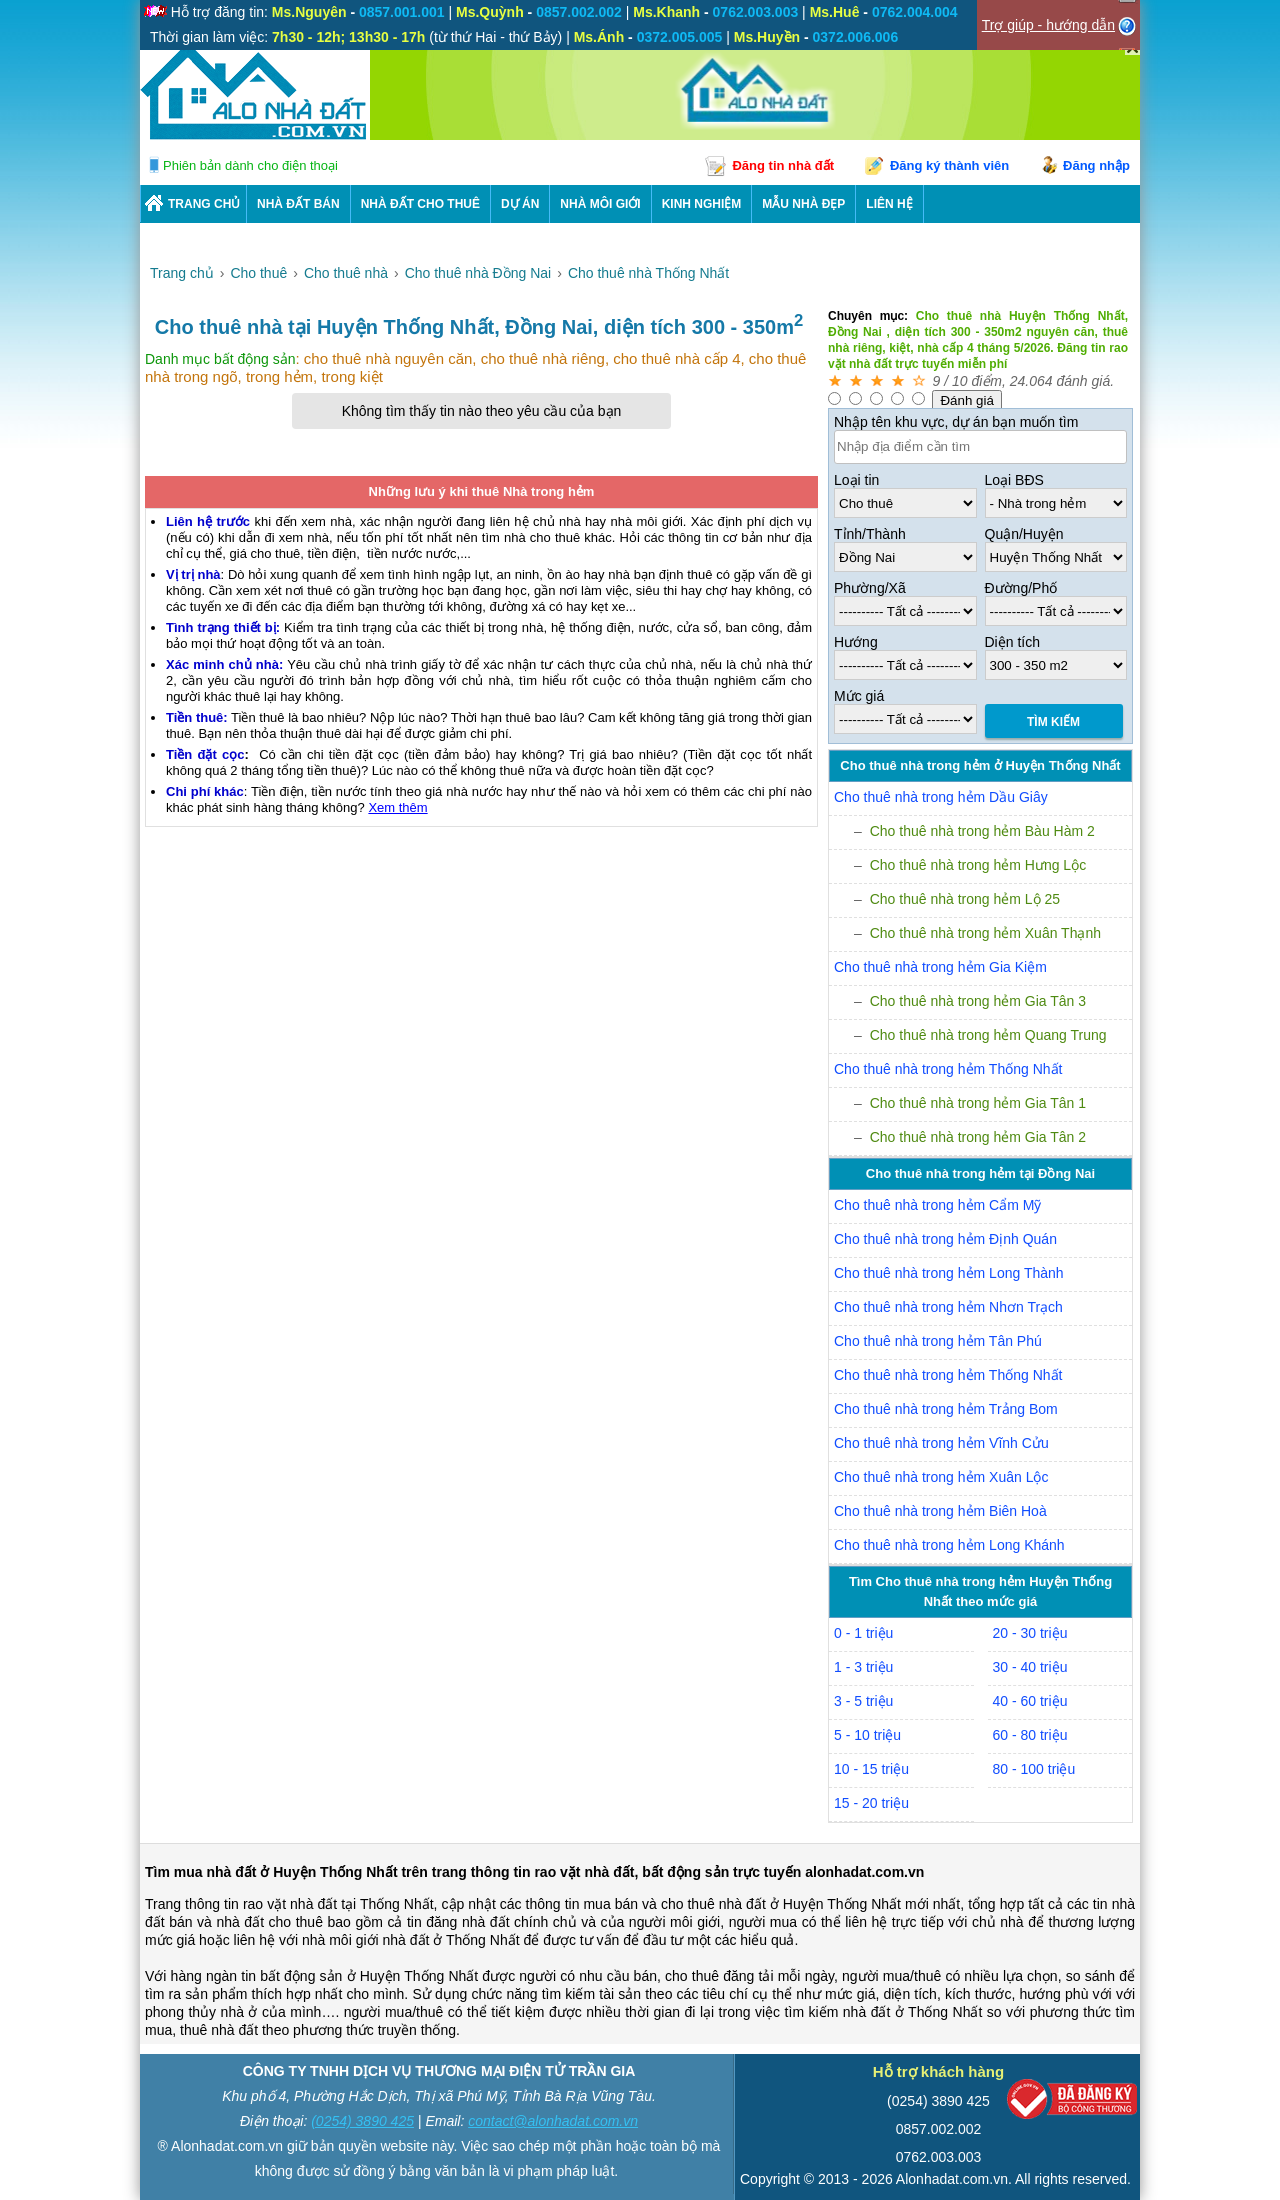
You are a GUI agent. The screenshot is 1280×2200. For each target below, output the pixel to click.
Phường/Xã (870, 588)
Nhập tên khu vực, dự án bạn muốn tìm (956, 422)
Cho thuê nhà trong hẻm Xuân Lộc (941, 1477)
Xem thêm (397, 807)
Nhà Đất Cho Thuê (420, 204)
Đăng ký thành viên (949, 165)
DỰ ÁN (520, 204)
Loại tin (856, 480)
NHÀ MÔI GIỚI (600, 204)
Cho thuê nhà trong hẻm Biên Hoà (940, 1511)
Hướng (856, 642)
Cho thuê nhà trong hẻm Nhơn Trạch (948, 1307)
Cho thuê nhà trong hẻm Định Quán (945, 1239)
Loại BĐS (1014, 480)
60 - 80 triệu (1030, 1735)
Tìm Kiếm (1053, 722)
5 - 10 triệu (867, 1735)
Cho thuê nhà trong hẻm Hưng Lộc (978, 865)
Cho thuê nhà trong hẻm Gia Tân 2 (978, 1137)
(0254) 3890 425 (362, 2121)
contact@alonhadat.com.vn (553, 2121)
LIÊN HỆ (889, 204)
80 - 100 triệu (1034, 1769)
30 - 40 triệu (1030, 1667)
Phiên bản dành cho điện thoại (250, 165)
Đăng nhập (1096, 165)
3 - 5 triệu (863, 1701)
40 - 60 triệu (1030, 1701)
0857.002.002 (939, 2129)
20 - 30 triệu (1030, 1633)
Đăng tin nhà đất (783, 165)
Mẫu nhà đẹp (803, 204)
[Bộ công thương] (1072, 2103)
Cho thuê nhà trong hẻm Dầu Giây (941, 797)
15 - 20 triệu (871, 1803)
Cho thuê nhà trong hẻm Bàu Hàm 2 (982, 831)
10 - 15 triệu (871, 1769)
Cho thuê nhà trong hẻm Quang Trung (988, 1035)
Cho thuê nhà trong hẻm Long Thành (949, 1273)
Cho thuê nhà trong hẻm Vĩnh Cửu (941, 1443)
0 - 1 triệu (863, 1633)
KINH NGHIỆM (702, 204)
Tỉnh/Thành (870, 534)
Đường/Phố (1021, 588)
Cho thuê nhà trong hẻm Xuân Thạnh (985, 933)
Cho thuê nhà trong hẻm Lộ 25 (965, 899)
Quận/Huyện (1024, 534)
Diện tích (1012, 642)
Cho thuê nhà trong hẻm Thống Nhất (948, 1069)
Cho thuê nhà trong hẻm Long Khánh (949, 1545)
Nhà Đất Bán (298, 204)
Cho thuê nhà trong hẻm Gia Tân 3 (978, 1001)
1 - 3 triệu (863, 1667)
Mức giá (859, 696)
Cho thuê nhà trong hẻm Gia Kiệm (940, 967)
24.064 (1031, 381)
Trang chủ (204, 204)
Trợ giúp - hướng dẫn (1048, 25)
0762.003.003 (939, 2157)
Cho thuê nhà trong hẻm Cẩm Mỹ (937, 1205)
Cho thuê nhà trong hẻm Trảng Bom (946, 1409)
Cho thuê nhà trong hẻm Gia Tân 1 (978, 1103)
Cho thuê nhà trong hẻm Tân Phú (938, 1341)
